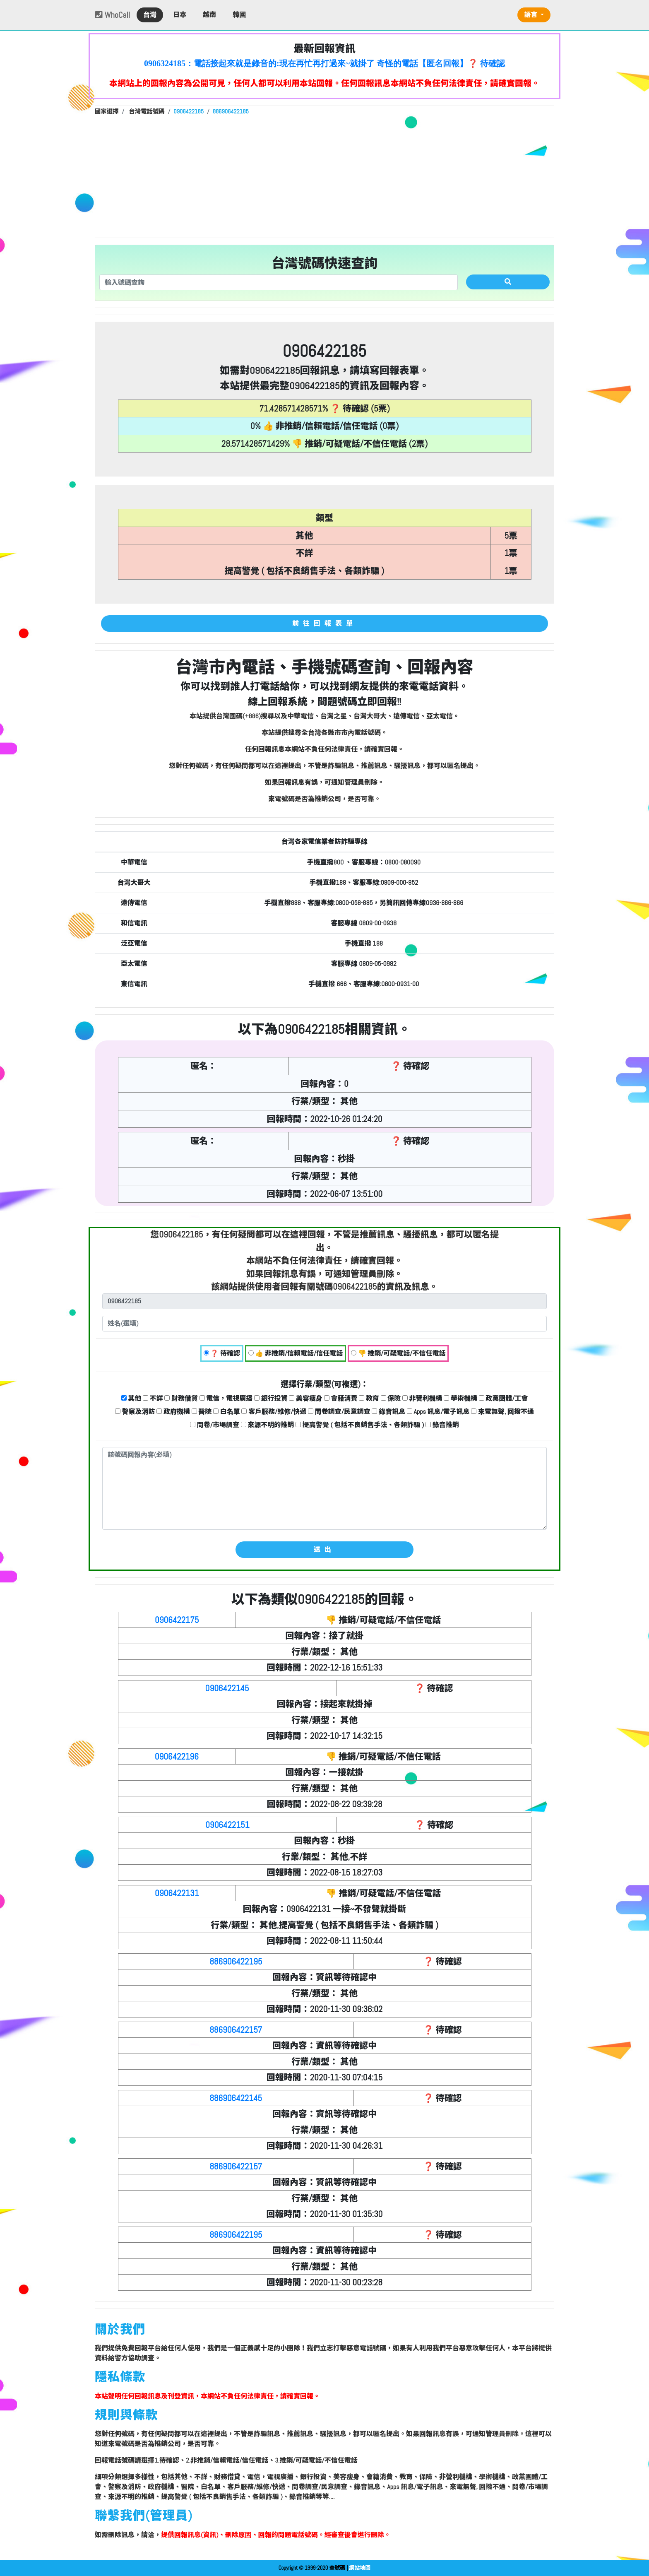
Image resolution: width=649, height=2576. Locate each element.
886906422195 (235, 1961)
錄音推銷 (442, 1424)
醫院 (202, 1411)
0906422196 (177, 1756)
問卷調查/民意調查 (339, 1411)
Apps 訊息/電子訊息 (438, 1411)
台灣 (149, 14)
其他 (131, 1398)
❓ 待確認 (222, 1353)
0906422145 (227, 1688)
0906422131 (177, 1893)
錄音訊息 (388, 1411)
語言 (531, 14)
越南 (209, 14)
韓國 (239, 14)
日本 (179, 14)
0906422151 (227, 1824)
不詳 (153, 1398)
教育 (369, 1398)
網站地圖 (359, 2567)
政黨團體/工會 (503, 1398)
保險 (391, 1398)
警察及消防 (135, 1411)
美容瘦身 (305, 1398)
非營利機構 (422, 1398)
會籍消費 (341, 1398)
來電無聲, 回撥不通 (502, 1411)
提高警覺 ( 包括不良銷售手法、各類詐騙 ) (360, 1424)
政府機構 (173, 1411)
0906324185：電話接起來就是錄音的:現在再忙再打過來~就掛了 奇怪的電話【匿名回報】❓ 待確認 (324, 63)
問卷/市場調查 (214, 1424)
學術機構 (460, 1398)
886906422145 (235, 2098)
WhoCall (112, 15)
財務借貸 (181, 1398)
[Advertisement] (324, 176)
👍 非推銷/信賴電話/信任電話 (295, 1353)
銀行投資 (271, 1398)
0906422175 (177, 1619)
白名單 (226, 1411)
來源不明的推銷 (267, 1424)
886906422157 (235, 2029)
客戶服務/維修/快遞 (273, 1411)
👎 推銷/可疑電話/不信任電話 (398, 1353)
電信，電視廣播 (226, 1398)
